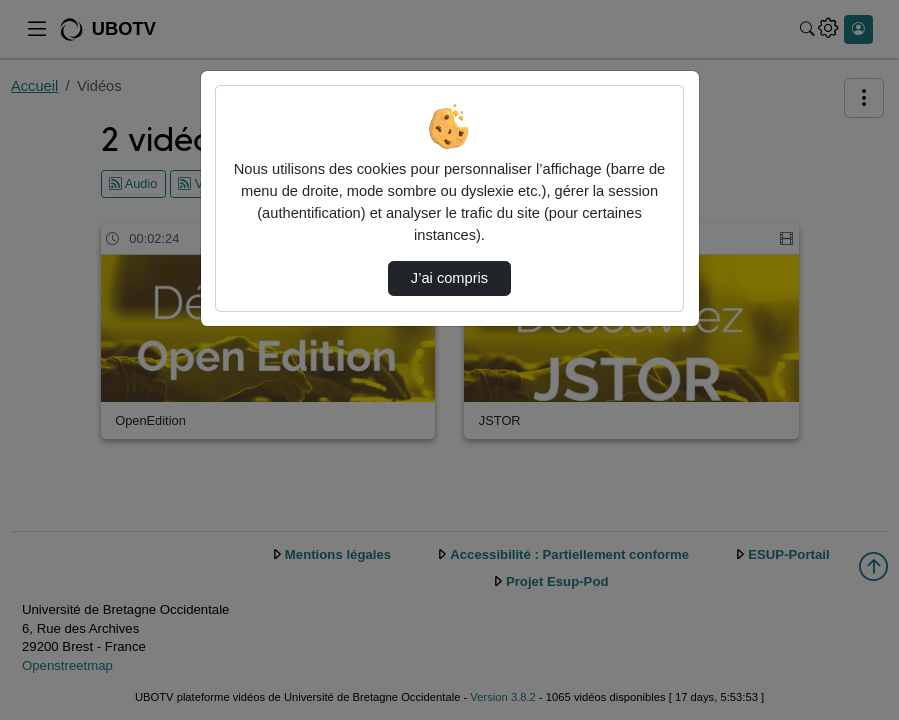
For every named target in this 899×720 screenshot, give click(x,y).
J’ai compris (449, 278)
